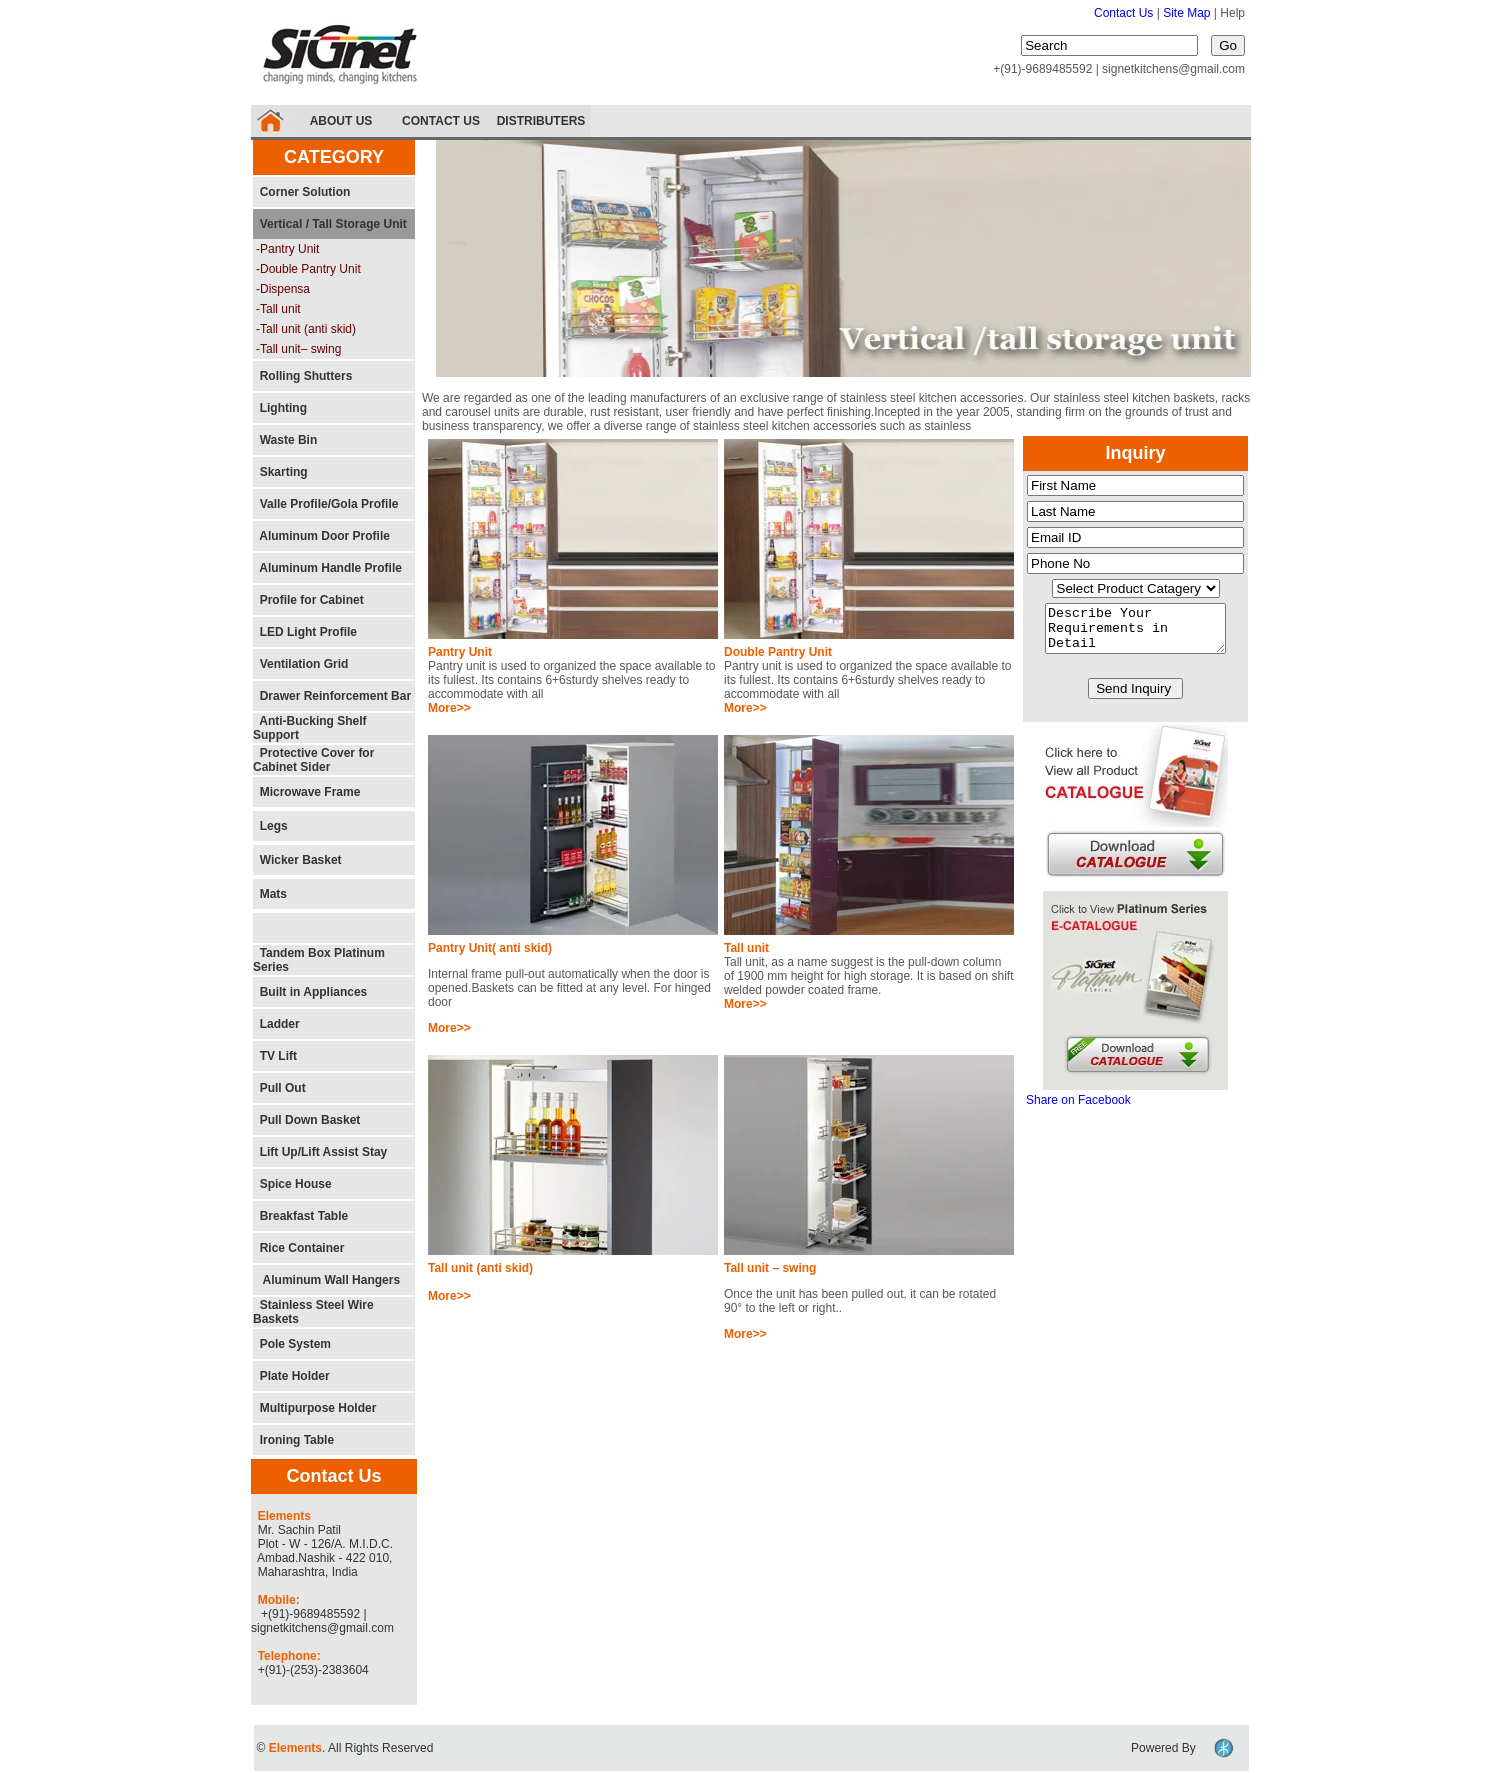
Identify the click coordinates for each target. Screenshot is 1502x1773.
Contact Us (1123, 13)
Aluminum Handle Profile (327, 568)
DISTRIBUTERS (541, 121)
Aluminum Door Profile (321, 536)
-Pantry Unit (287, 249)
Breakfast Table (300, 1216)
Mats (270, 894)
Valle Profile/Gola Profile (325, 504)
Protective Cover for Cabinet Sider (313, 760)
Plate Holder (291, 1376)
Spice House (292, 1184)
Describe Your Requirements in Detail (1135, 633)
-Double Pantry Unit (308, 269)
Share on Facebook (1078, 1109)
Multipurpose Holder (314, 1408)
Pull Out (279, 1088)
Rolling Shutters (302, 376)
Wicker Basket (297, 860)
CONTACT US (441, 121)
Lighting (280, 408)
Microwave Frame (306, 792)
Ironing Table (293, 1440)
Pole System (292, 1344)
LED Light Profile (305, 632)
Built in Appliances (310, 992)
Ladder (276, 1024)
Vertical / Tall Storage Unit (330, 224)
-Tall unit (278, 309)
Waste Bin (285, 440)
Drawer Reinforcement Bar (332, 696)
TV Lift (275, 1056)
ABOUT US (341, 121)
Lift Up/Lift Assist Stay (320, 1152)
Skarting (280, 472)
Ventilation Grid (300, 664)
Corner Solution (301, 192)
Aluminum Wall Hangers (326, 1280)
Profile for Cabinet (308, 600)
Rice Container (298, 1248)
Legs (270, 826)
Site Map (1188, 13)
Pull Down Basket (306, 1120)
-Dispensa (283, 289)
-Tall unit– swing (298, 349)
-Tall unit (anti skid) (306, 329)
